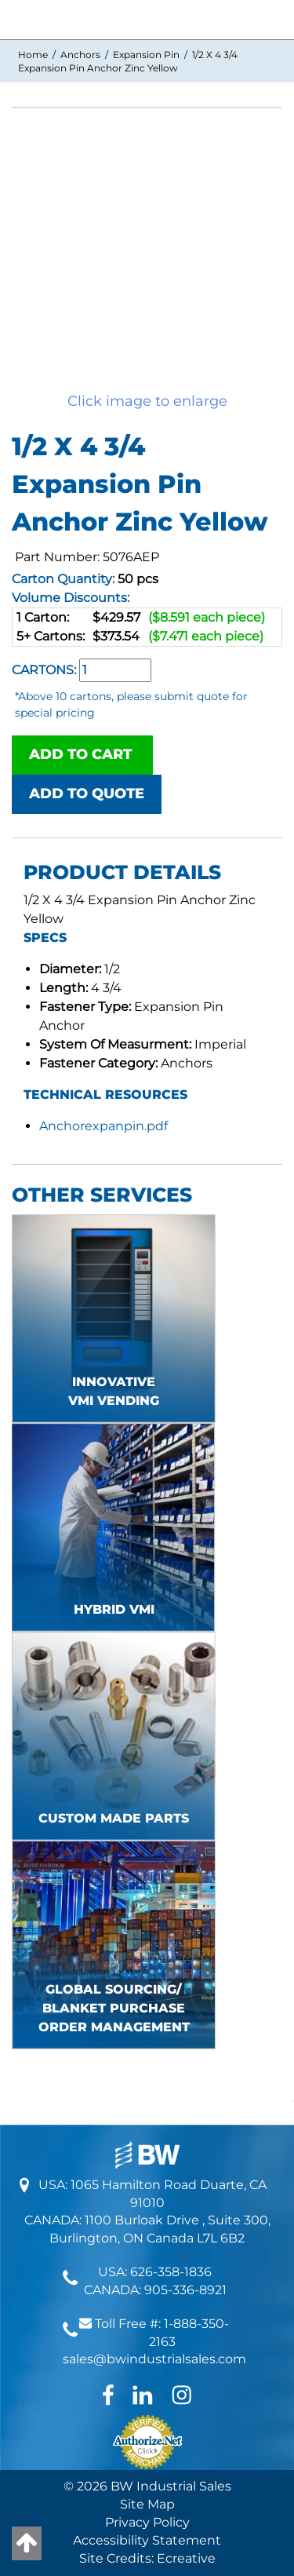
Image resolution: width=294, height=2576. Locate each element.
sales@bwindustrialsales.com (154, 2359)
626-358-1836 (171, 2271)
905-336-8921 (185, 2289)
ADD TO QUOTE (86, 793)
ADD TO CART (82, 754)
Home (33, 54)
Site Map (147, 2504)
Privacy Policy (147, 2522)
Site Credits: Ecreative (147, 2558)
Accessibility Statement (147, 2540)
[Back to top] (27, 2543)
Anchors (80, 54)
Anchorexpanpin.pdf (103, 1125)
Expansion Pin (146, 54)
